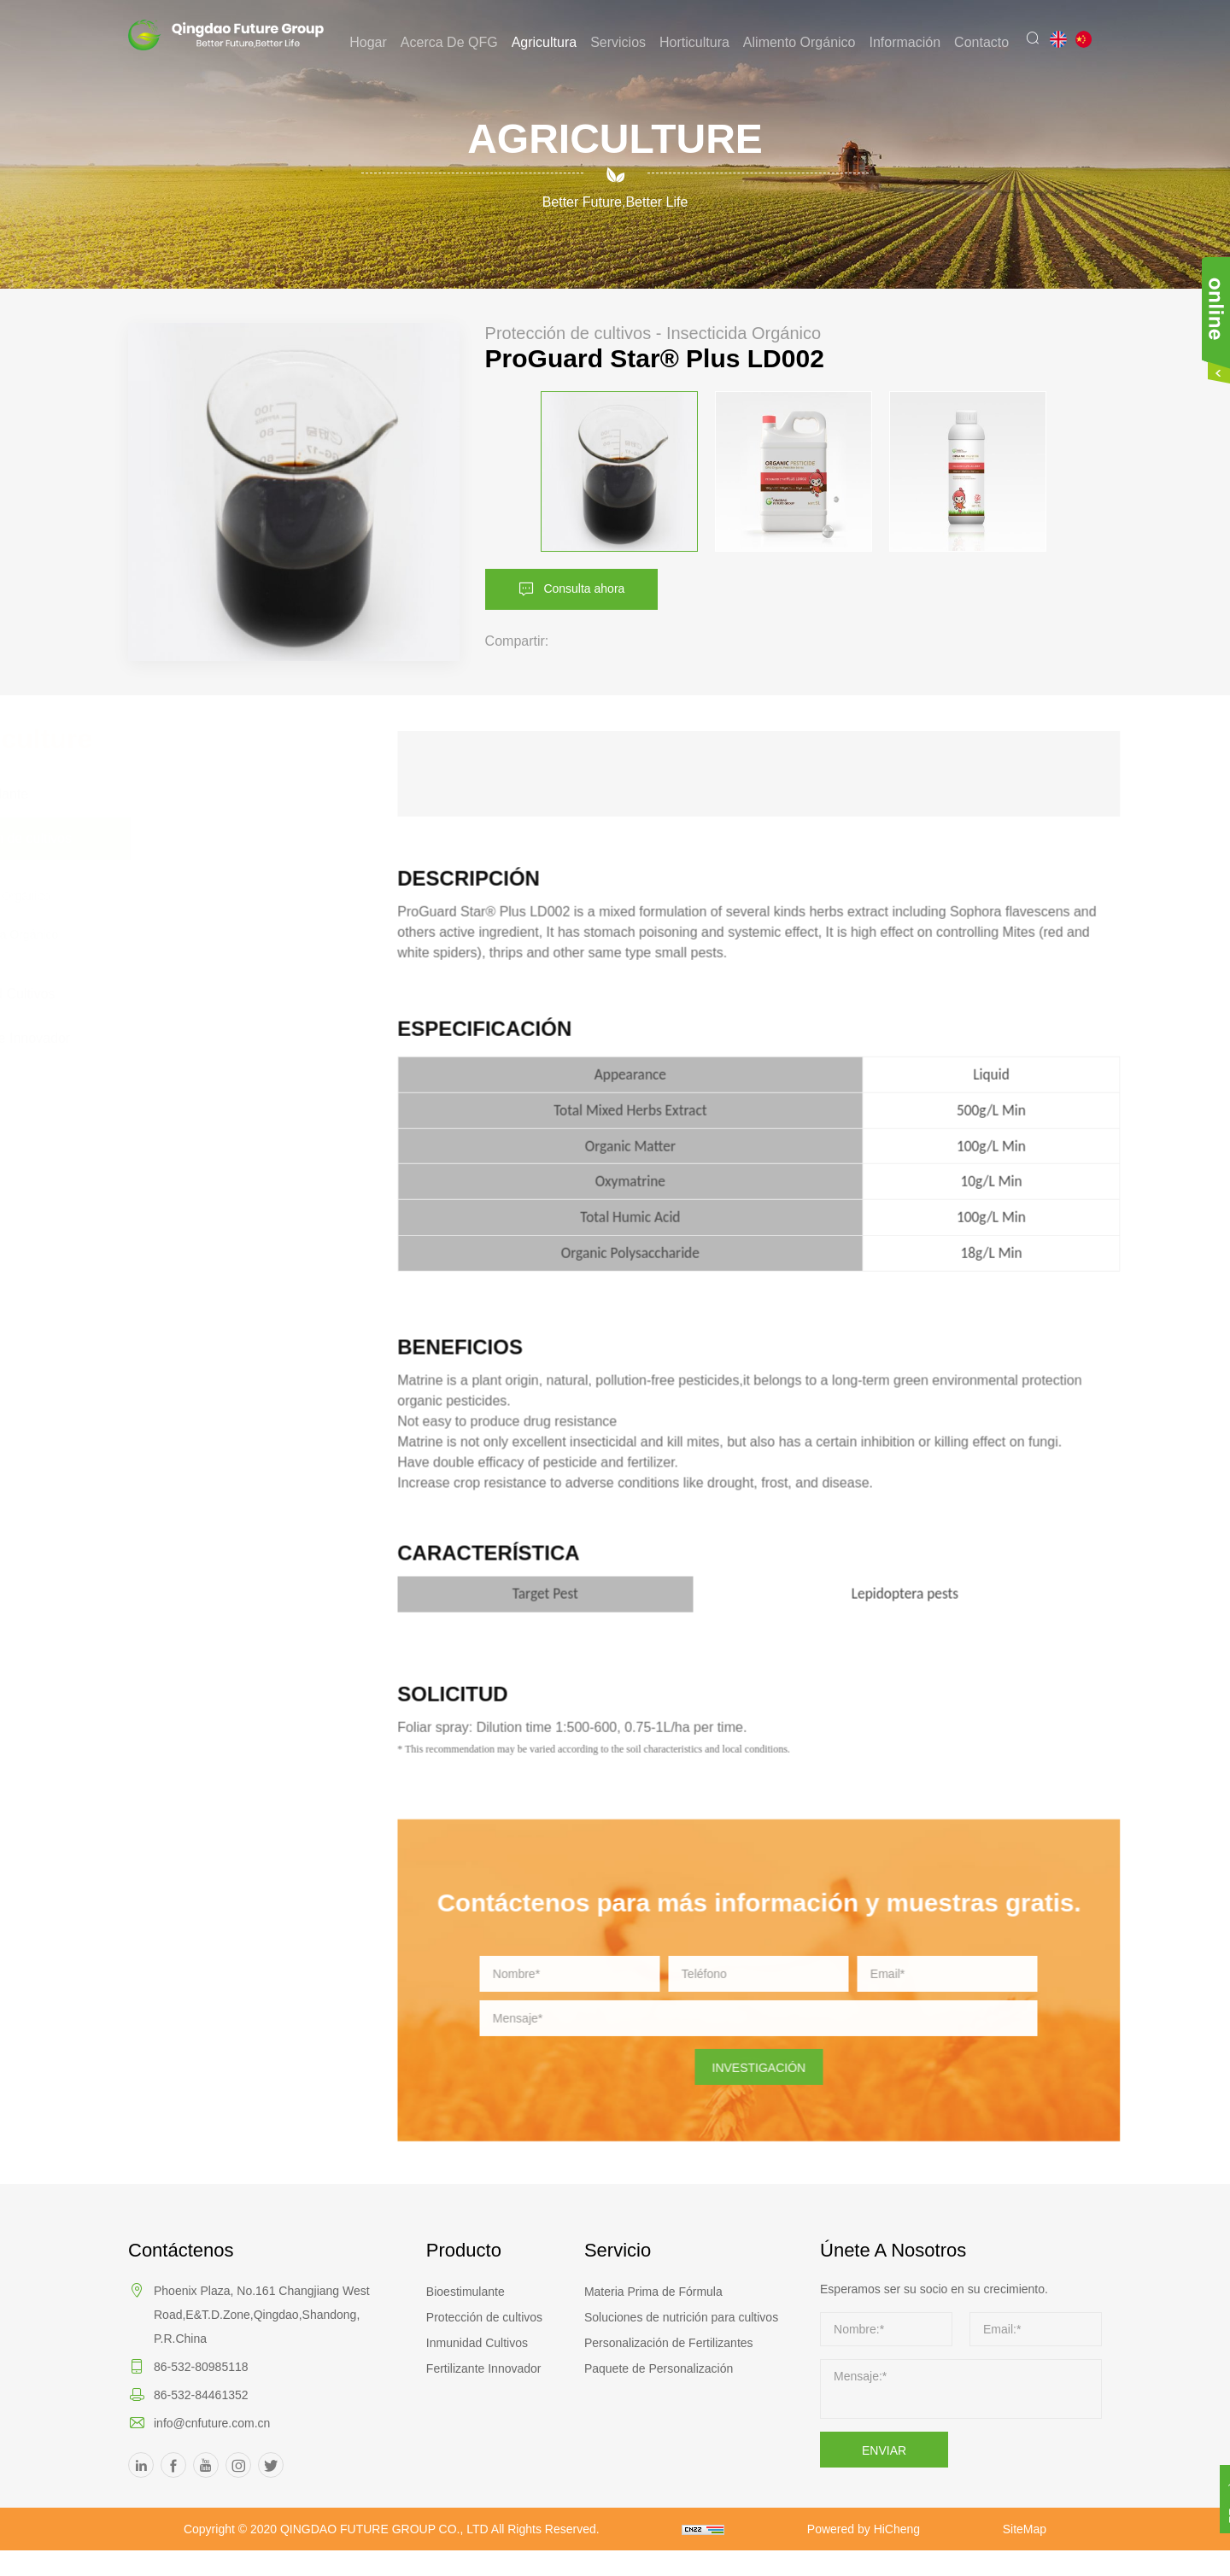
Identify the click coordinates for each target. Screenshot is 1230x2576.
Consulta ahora (600, 587)
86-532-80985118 (201, 2367)
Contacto (991, 42)
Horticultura (704, 42)
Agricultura (553, 42)
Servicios (627, 42)
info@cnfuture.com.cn (212, 2423)
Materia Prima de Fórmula (653, 2291)
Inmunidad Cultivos (477, 2343)
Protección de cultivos (484, 2317)
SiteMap (678, 2554)
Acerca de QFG (458, 42)
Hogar (377, 42)
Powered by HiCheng (975, 2529)
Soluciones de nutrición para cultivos (681, 2317)
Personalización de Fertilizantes (668, 2343)
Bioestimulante (465, 2291)
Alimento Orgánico (809, 42)
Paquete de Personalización (658, 2368)
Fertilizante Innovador (484, 2368)
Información (914, 42)
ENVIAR (884, 2450)
